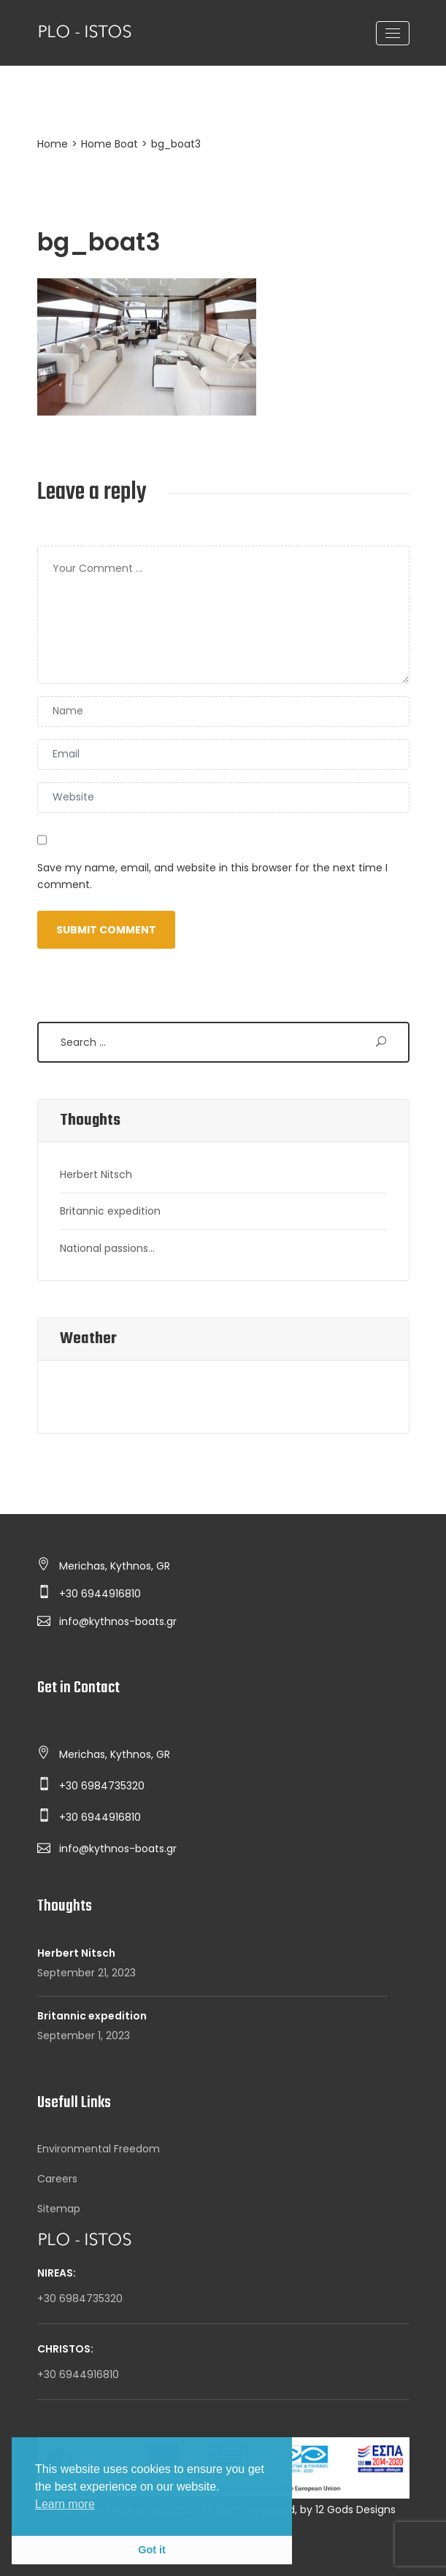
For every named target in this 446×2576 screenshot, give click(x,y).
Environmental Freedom (98, 2148)
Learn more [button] (65, 2504)
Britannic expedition (110, 1211)
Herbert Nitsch (96, 1174)
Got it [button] (152, 2550)
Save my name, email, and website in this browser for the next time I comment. (212, 876)
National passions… (107, 1248)
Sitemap (58, 2208)
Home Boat (109, 144)
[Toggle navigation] (393, 33)
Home (52, 144)
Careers (57, 2178)
